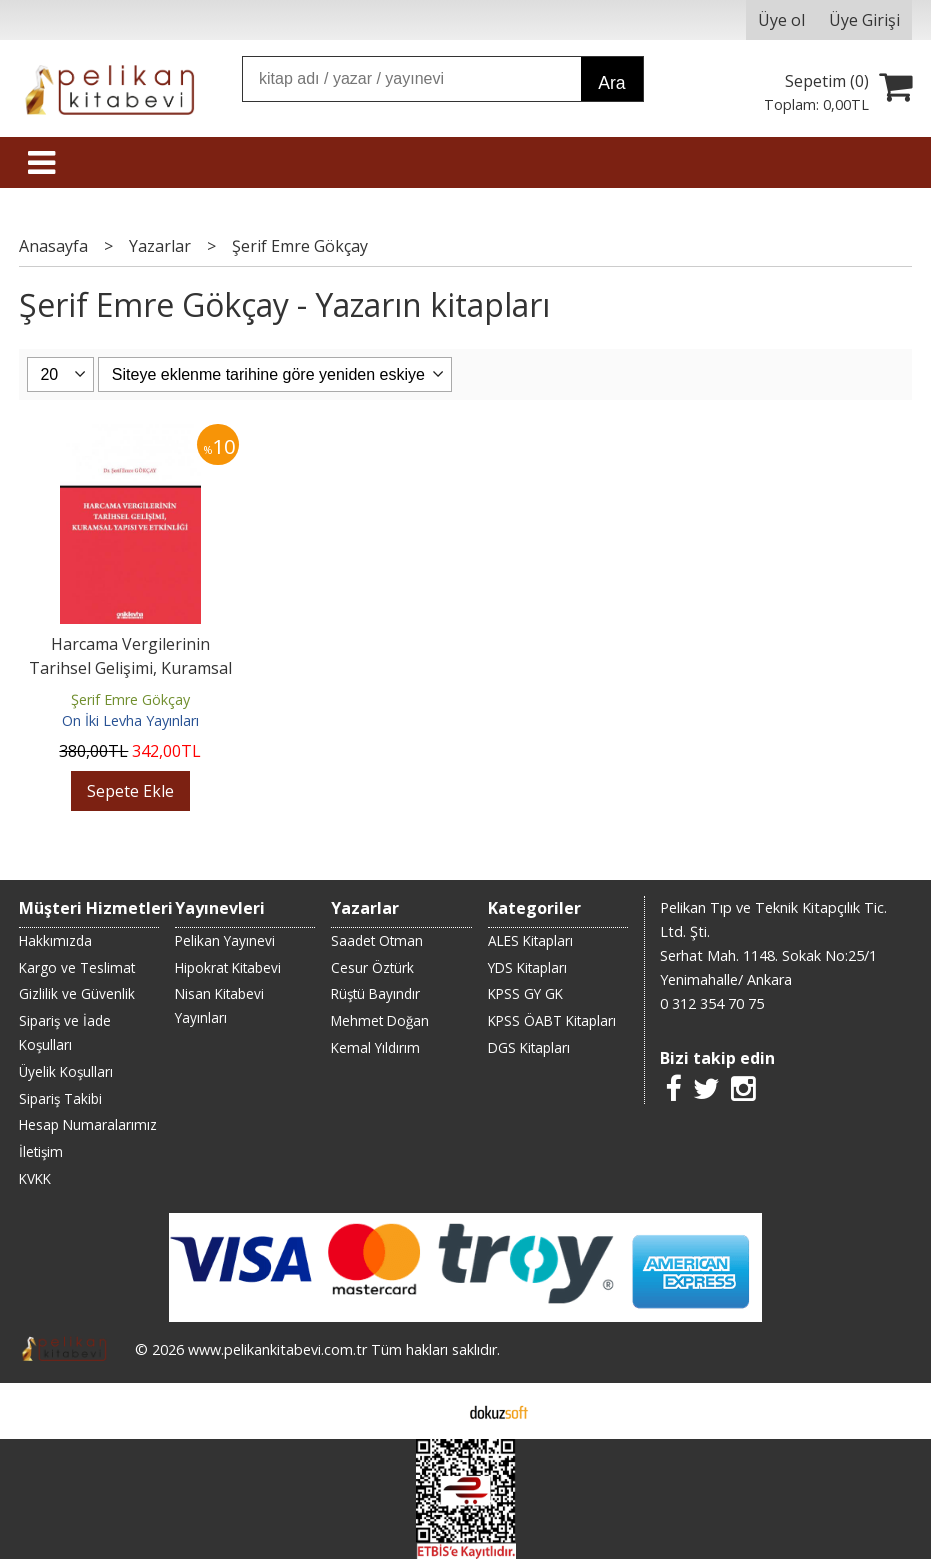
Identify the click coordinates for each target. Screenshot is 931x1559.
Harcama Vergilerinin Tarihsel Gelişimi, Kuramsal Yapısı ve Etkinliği (130, 668)
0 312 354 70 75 (712, 1003)
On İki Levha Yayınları (130, 720)
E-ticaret (433, 1411)
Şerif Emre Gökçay (130, 699)
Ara (611, 83)
